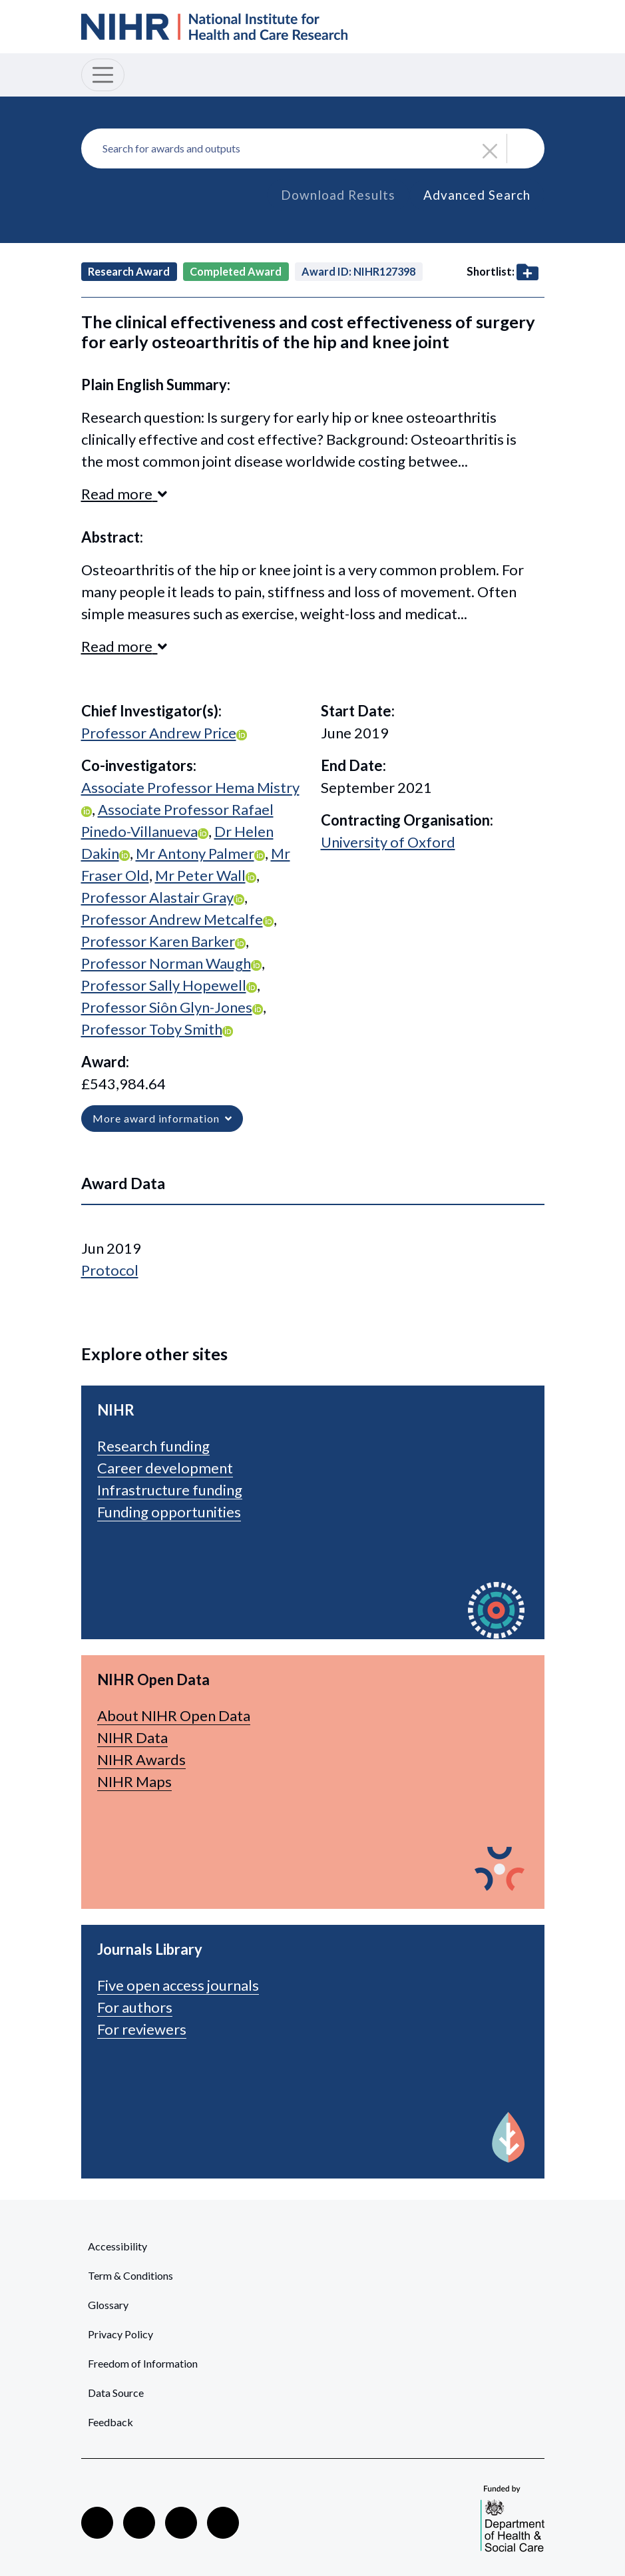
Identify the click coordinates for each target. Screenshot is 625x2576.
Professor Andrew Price (158, 733)
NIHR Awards (141, 1759)
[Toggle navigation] (102, 75)
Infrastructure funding (169, 1490)
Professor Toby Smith (151, 1029)
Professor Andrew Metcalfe (172, 919)
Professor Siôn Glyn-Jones (166, 1007)
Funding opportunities (169, 1512)
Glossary (108, 2304)
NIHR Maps (134, 1781)
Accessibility (117, 2246)
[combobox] (312, 148)
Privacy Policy (120, 2334)
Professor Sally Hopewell (163, 985)
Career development (165, 1468)
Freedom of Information (143, 2363)
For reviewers (141, 2029)
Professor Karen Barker (158, 941)
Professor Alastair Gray (157, 897)
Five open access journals (178, 1985)
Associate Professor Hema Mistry (190, 787)
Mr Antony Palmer (195, 853)
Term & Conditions (130, 2275)
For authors (134, 2007)
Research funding (153, 1446)
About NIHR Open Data (173, 1715)
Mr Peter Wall (200, 875)
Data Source (116, 2392)
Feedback (110, 2422)
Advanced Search (476, 194)
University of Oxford (388, 842)
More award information (162, 1118)
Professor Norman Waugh (166, 963)
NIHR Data (132, 1737)
